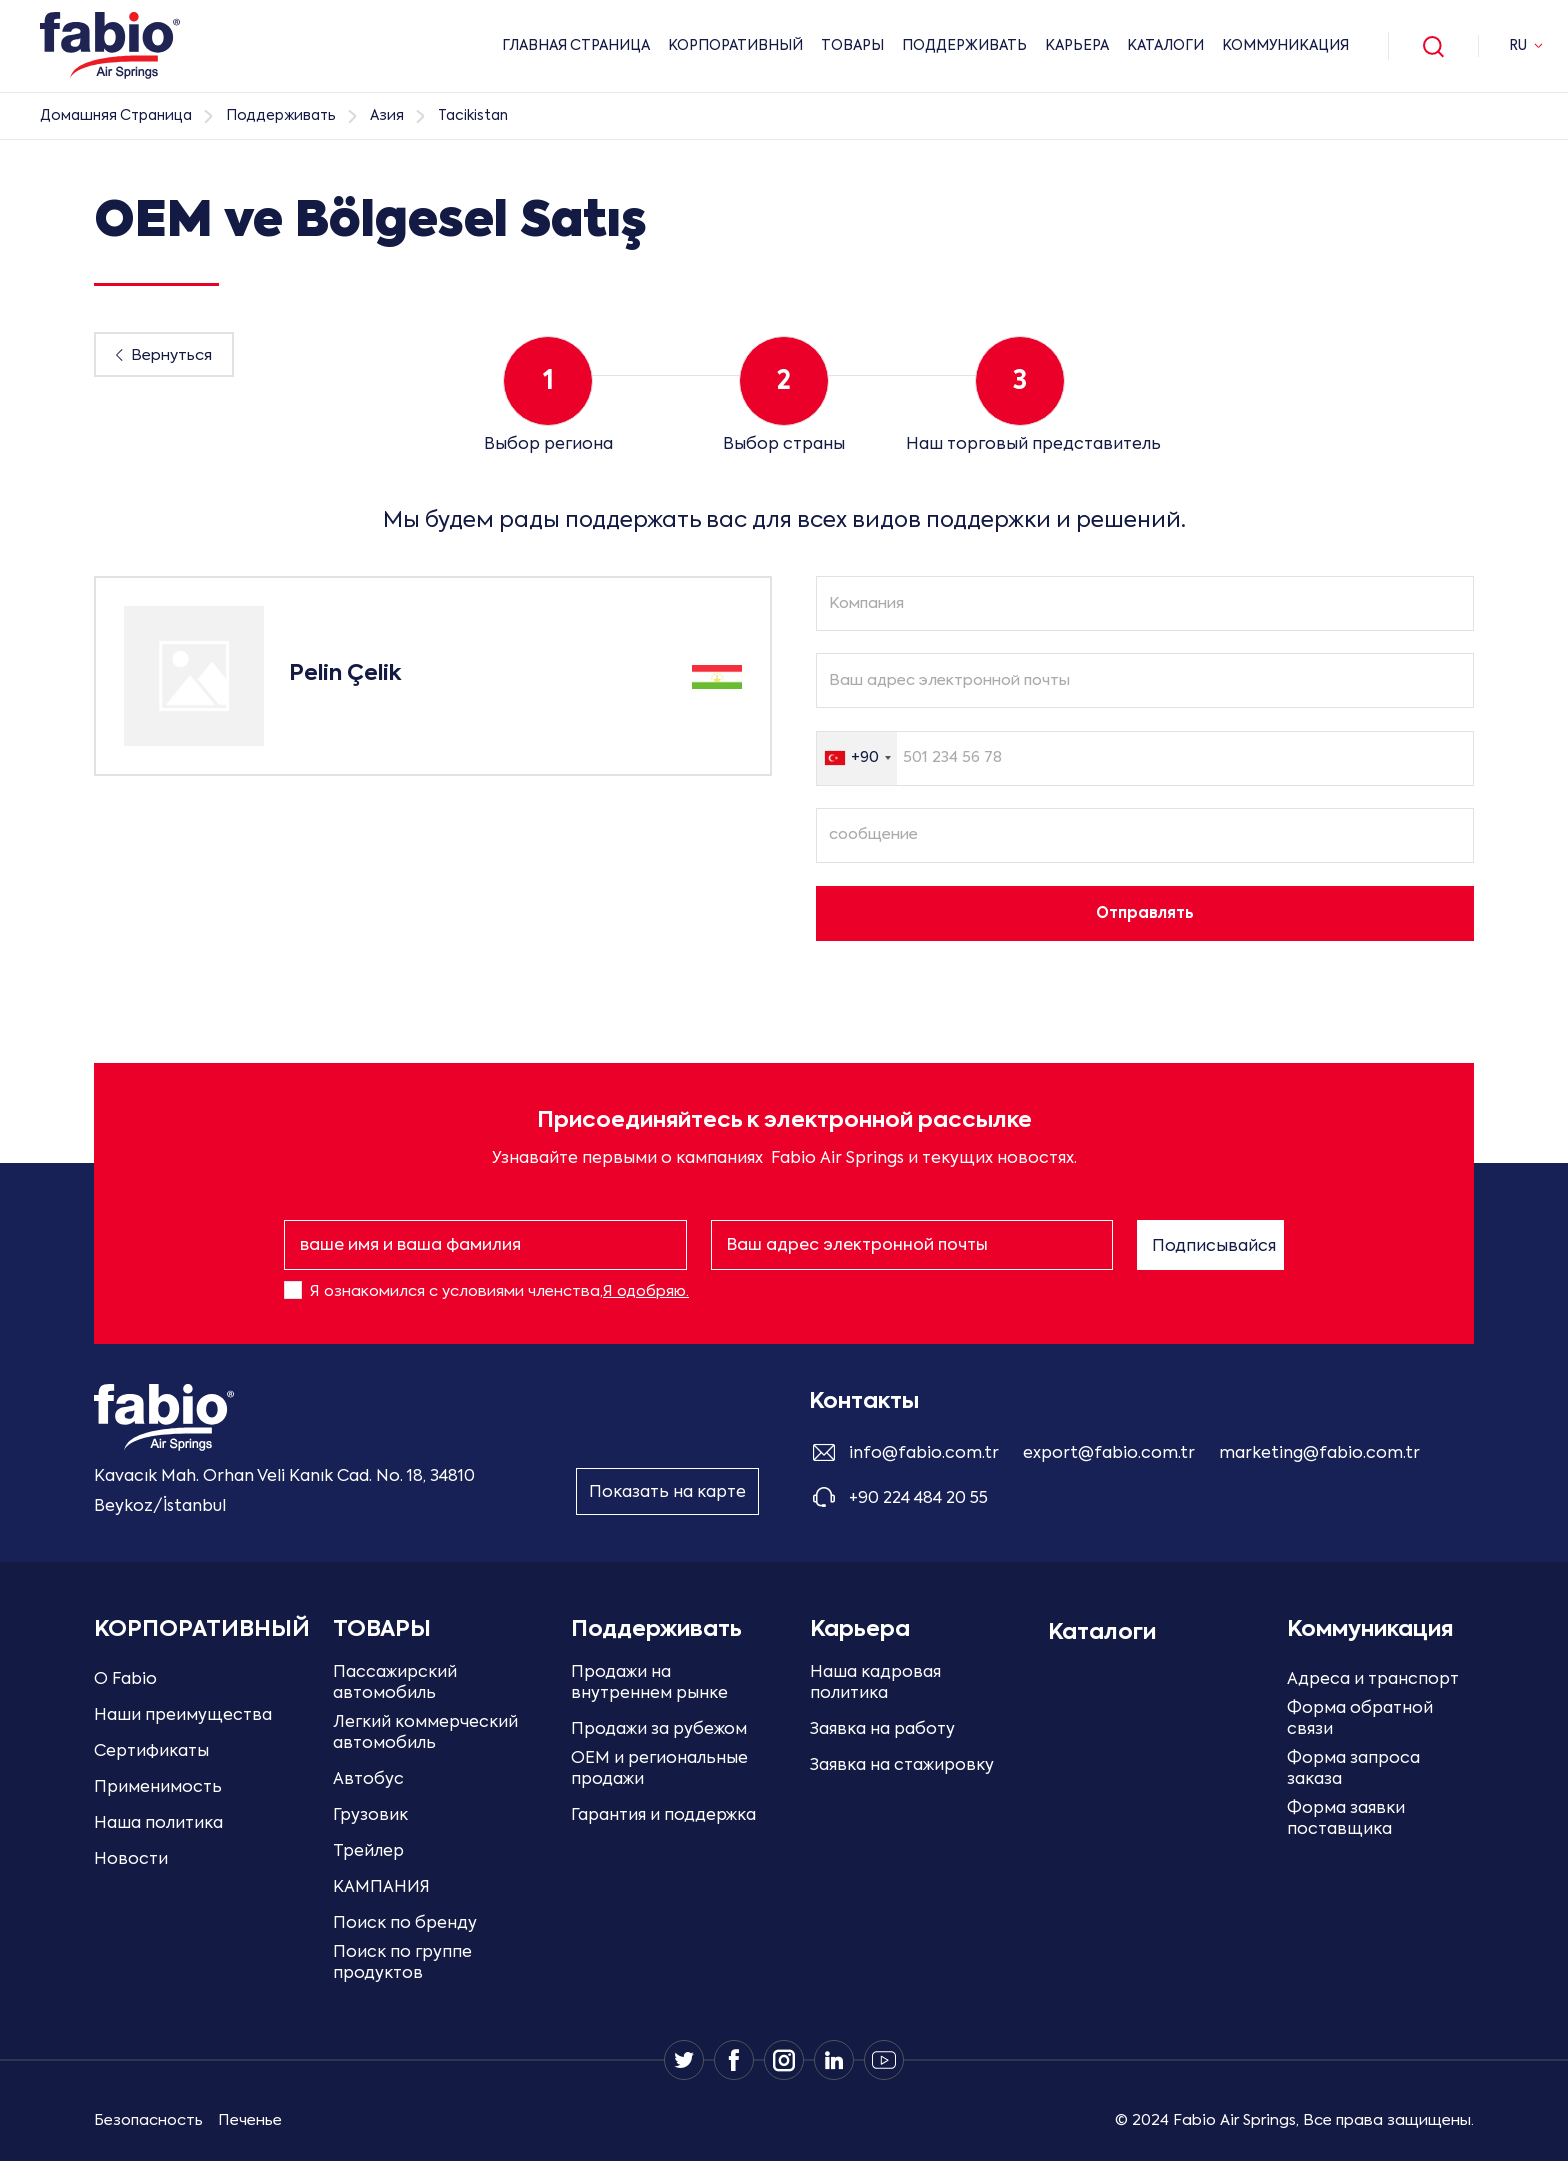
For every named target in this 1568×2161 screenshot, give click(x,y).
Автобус (368, 1780)
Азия (387, 116)
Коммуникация (1285, 46)
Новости (131, 1860)
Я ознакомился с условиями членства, (499, 1291)
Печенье (250, 2120)
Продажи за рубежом (659, 1730)
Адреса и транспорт (1373, 1680)
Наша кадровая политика (875, 1683)
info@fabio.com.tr (924, 1454)
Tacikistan (473, 116)
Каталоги (1165, 46)
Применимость (158, 1788)
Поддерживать (964, 46)
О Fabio (125, 1680)
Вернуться (171, 355)
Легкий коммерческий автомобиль (425, 1733)
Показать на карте (667, 1493)
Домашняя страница (116, 116)
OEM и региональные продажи (659, 1769)
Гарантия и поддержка (663, 1816)
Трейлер (368, 1852)
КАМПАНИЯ (381, 1888)
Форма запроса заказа (1353, 1769)
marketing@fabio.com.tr (1319, 1454)
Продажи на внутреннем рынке (649, 1683)
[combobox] (857, 758)
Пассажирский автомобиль (395, 1683)
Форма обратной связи (1360, 1719)
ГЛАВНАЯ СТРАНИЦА (576, 46)
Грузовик (370, 1816)
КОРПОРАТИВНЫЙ (735, 46)
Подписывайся (1214, 1247)
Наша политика (158, 1824)
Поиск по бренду (405, 1924)
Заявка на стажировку (902, 1766)
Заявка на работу (882, 1730)
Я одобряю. (646, 1291)
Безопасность (148, 2120)
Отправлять (1145, 913)
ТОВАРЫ (852, 46)
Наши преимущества (183, 1716)
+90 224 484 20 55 (918, 1499)
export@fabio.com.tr (1109, 1454)
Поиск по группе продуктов (402, 1963)
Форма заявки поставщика (1346, 1819)
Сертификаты (151, 1752)
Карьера (1077, 46)
